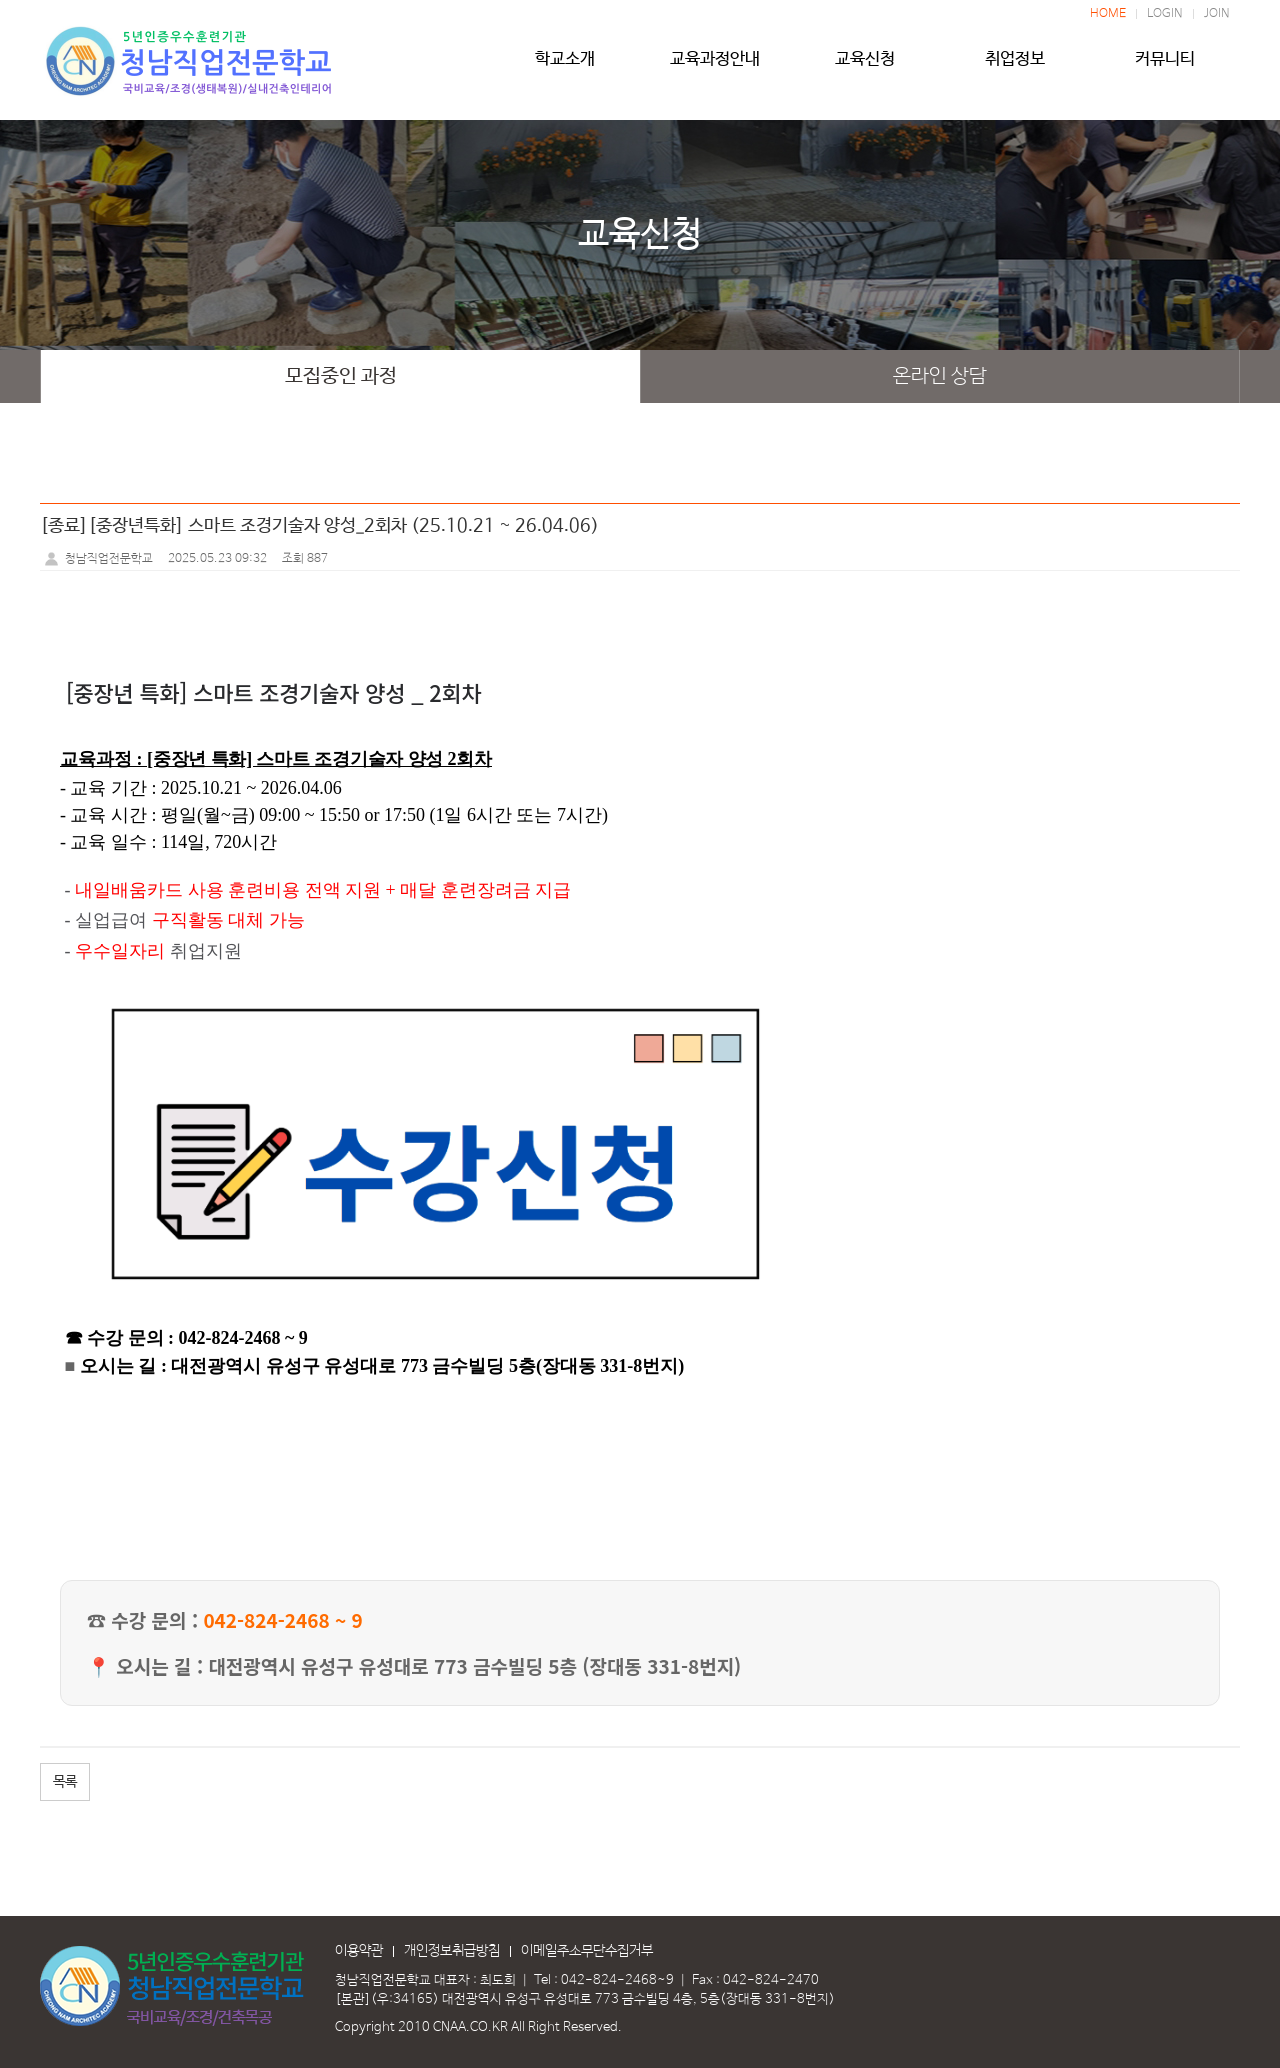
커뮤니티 (1165, 67)
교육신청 (865, 67)
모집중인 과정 (341, 376)
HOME (1108, 14)
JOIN (1217, 14)
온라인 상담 (940, 376)
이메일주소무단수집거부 (587, 1951)
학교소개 (565, 67)
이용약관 (359, 1951)
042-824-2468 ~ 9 (282, 1619)
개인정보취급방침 (452, 1951)
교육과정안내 (715, 67)
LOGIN (1165, 14)
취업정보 (1015, 67)
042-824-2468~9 (617, 1980)
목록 (65, 1782)
